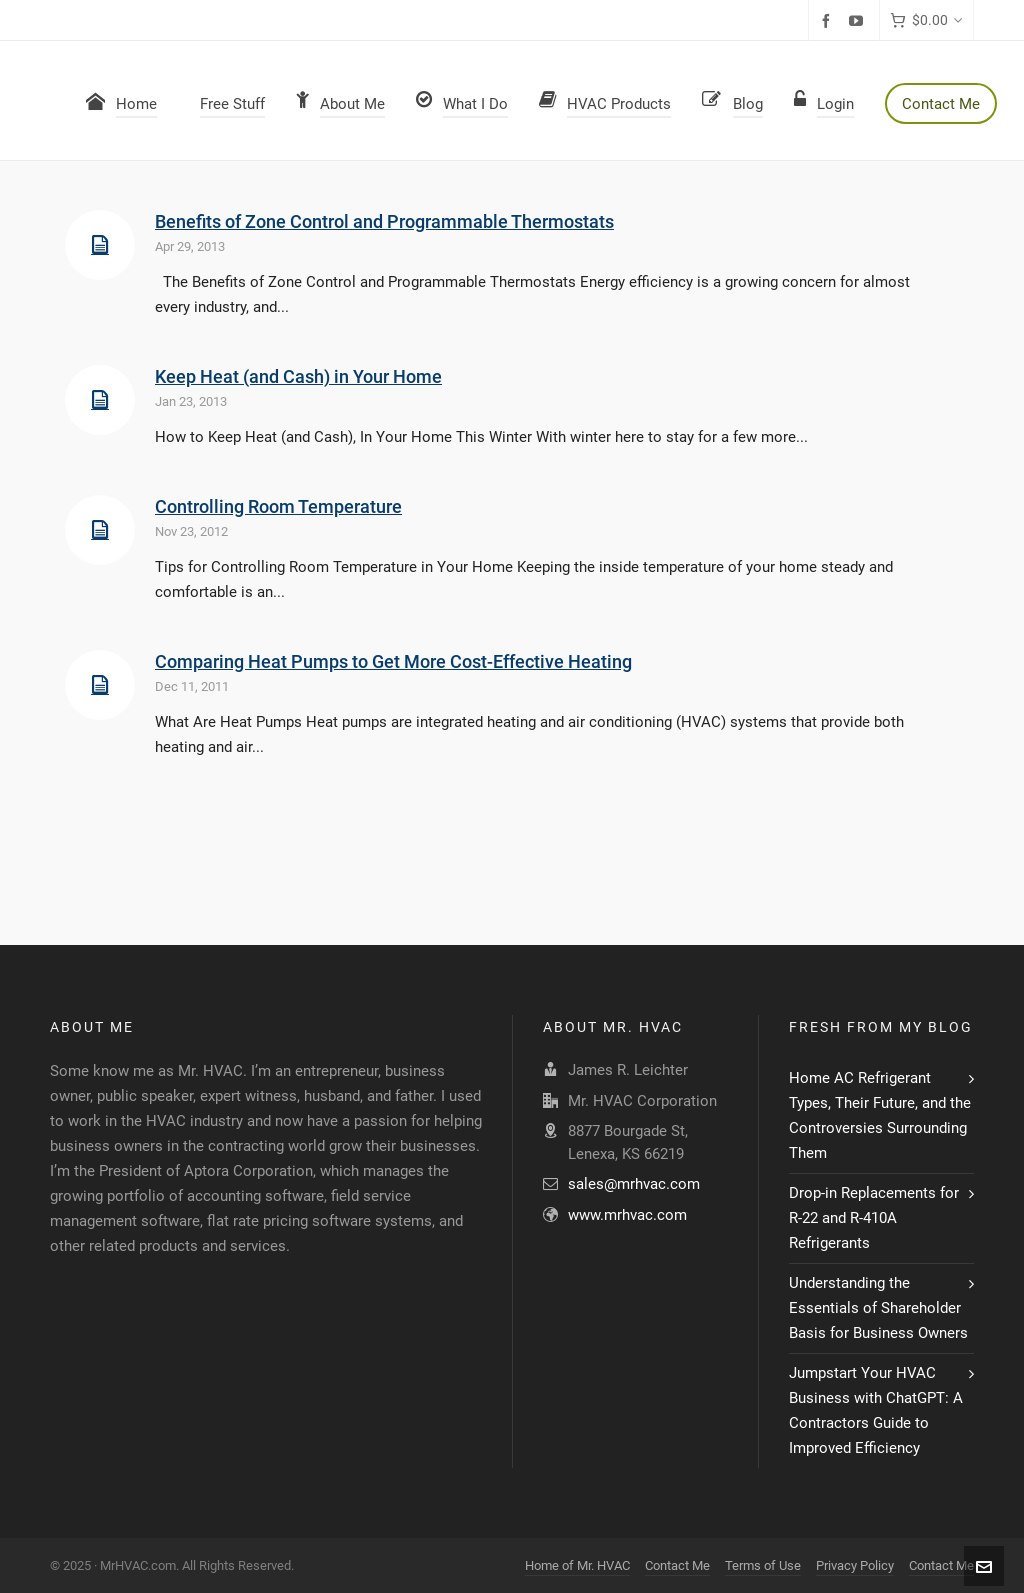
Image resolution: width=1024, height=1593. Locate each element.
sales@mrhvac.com (634, 1184)
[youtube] (859, 21)
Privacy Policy (855, 1565)
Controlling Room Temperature (278, 506)
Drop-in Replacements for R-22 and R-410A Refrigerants (874, 1218)
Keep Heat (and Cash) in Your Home (298, 376)
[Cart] (926, 20)
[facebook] (829, 21)
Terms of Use (763, 1565)
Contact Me (677, 1565)
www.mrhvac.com (627, 1215)
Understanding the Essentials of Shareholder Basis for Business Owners (878, 1308)
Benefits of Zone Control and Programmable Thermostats (384, 221)
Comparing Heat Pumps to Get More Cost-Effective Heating (393, 661)
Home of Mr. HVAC (577, 1565)
